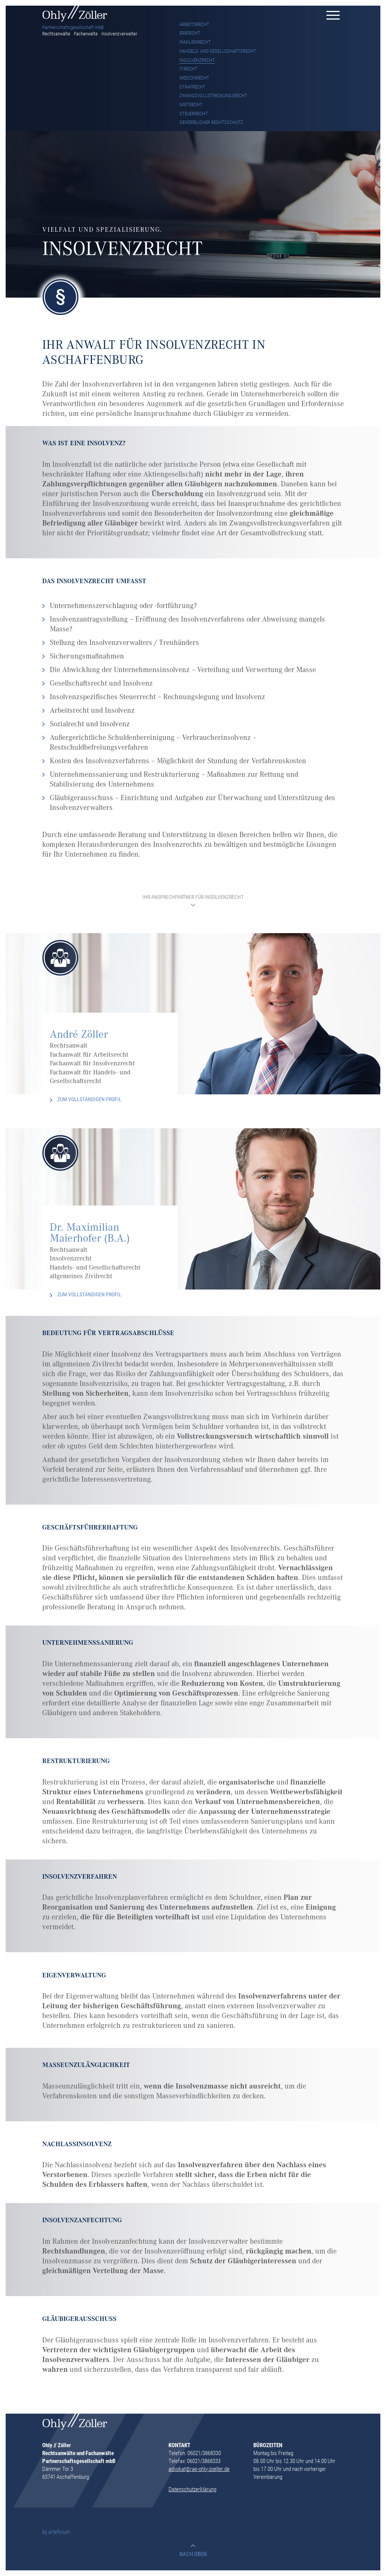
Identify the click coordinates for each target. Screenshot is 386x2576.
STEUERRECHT (193, 113)
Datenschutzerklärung (192, 2489)
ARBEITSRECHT (194, 24)
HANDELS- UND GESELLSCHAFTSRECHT (217, 50)
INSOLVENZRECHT (197, 60)
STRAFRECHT (192, 86)
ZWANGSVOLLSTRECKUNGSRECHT (213, 95)
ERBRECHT (189, 32)
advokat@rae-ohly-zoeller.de (199, 2468)
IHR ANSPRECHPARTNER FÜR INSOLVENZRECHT (193, 897)
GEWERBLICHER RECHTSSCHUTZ (211, 122)
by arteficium (56, 2531)
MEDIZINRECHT (194, 77)
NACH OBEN (193, 2554)
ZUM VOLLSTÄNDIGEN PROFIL (89, 1099)
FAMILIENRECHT (195, 41)
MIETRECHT (190, 104)
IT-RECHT (188, 68)
